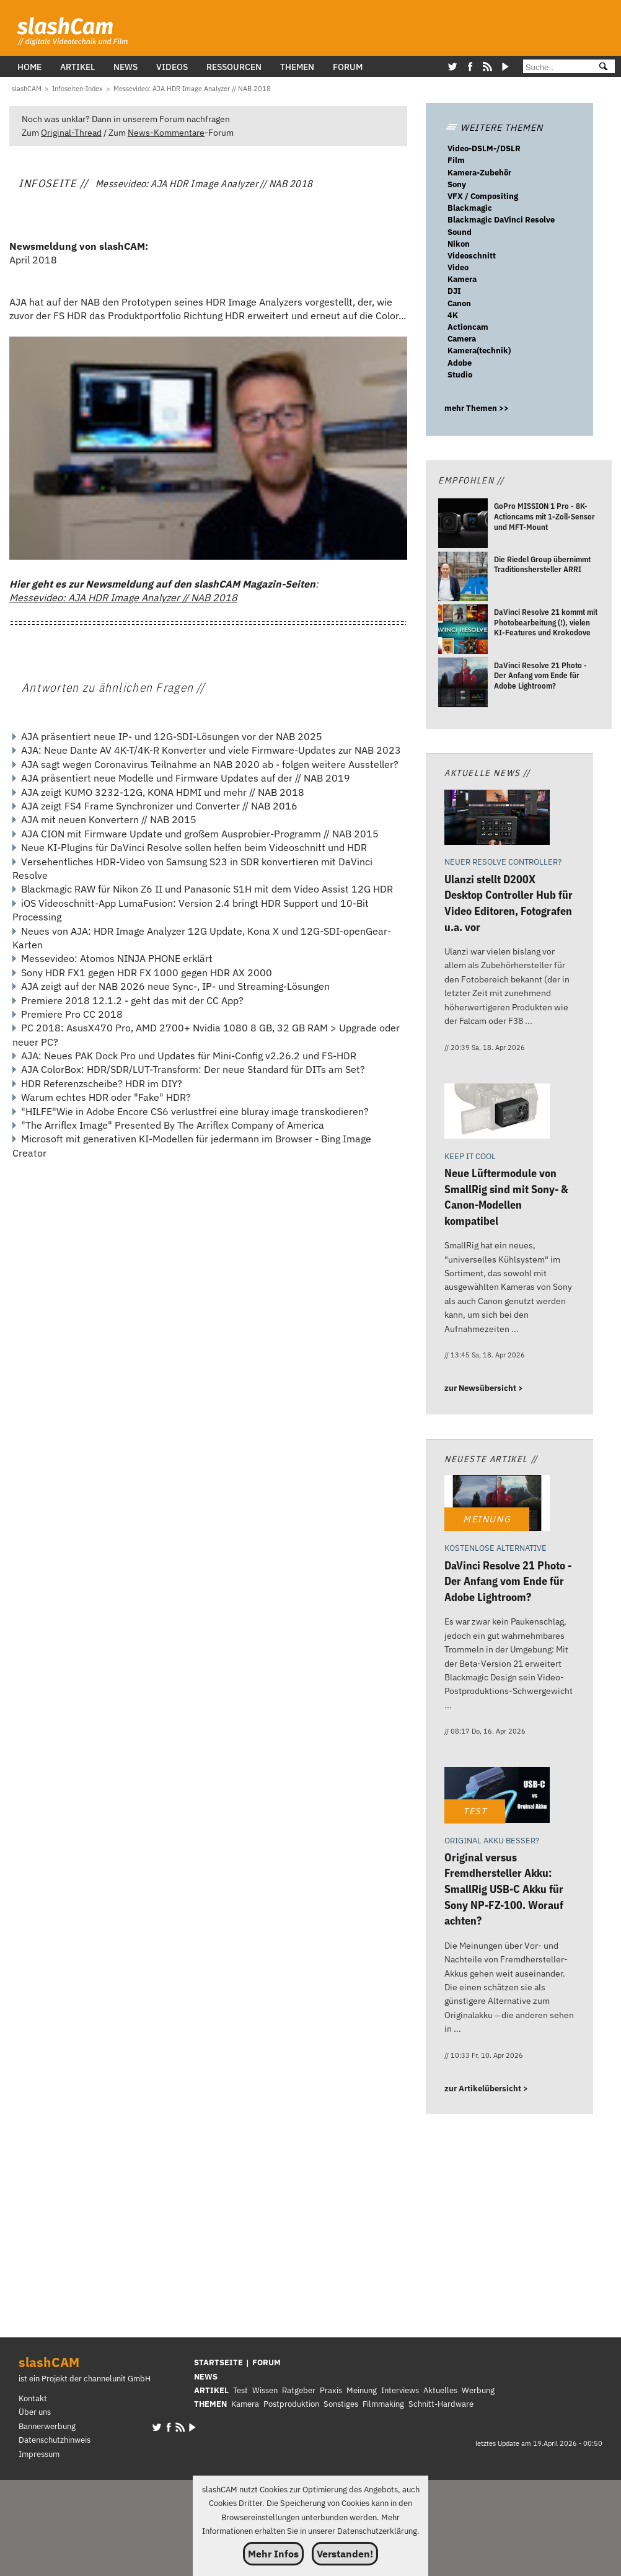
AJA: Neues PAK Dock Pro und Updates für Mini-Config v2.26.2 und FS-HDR (188, 1055)
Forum (348, 67)
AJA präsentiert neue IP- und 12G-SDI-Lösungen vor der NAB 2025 (171, 736)
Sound (459, 232)
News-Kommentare (166, 132)
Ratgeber (298, 2390)
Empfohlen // (471, 480)
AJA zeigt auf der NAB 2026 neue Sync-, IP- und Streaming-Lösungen (175, 986)
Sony (456, 184)
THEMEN (210, 2404)
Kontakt (33, 2398)
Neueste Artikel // (491, 1459)
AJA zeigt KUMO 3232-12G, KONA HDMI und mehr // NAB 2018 (162, 792)
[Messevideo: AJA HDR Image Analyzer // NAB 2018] (192, 88)
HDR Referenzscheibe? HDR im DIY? (101, 1083)
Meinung (361, 2390)
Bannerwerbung (47, 2426)
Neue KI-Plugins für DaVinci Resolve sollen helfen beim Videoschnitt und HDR (194, 847)
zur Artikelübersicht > (486, 2088)
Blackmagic (469, 208)
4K (452, 315)
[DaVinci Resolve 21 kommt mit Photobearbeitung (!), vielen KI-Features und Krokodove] (463, 630)
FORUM (266, 2362)
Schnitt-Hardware (440, 2404)
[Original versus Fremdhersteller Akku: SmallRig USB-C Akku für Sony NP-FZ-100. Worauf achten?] (497, 1796)
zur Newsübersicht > (483, 1388)
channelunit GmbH (117, 2378)
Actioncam (467, 327)
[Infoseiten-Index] (77, 88)
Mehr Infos (273, 2553)
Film (456, 160)
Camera (461, 338)
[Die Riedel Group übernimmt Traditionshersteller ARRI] (463, 578)
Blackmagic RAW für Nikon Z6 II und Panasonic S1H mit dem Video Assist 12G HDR (207, 889)
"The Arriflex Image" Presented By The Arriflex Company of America (172, 1125)
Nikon (458, 244)
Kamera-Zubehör (479, 172)
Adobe (459, 363)
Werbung (478, 2390)
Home (29, 67)
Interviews (400, 2390)
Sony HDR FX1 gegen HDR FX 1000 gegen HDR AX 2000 (146, 972)
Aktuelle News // (487, 773)
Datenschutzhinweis (54, 2440)
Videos (172, 67)
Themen (297, 67)
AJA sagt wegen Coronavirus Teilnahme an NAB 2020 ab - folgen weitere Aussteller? (210, 764)
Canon (459, 303)
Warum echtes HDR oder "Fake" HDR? (106, 1097)
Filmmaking (383, 2404)
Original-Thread (71, 132)
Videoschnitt (471, 255)
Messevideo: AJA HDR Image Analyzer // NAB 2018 (123, 597)
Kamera (462, 279)
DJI (454, 291)
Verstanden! (345, 2553)
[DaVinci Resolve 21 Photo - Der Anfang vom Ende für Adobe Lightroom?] (463, 684)
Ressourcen (234, 67)
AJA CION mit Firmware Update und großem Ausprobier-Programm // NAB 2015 (200, 833)
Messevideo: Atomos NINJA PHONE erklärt (117, 958)
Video (458, 267)
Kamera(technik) (479, 350)
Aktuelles (440, 2390)
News (125, 67)
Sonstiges (341, 2404)
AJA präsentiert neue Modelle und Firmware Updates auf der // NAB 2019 (185, 778)
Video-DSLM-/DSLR (484, 148)
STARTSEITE (218, 2362)
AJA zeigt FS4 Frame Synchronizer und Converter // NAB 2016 (159, 806)
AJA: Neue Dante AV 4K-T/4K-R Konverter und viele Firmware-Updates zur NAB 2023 (211, 750)
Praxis (331, 2390)
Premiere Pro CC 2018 (72, 1014)
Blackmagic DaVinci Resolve (501, 219)
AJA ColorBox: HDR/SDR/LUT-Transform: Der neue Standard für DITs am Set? (193, 1069)
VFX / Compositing (482, 196)
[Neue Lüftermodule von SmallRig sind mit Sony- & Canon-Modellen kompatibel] (497, 1112)
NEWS (206, 2376)
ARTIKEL (211, 2390)
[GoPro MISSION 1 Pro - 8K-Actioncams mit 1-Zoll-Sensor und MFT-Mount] (463, 525)
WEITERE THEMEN (494, 127)
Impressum (39, 2454)
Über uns (35, 2412)
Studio (459, 374)
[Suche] (555, 67)
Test (240, 2390)
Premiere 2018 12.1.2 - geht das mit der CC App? (132, 1000)
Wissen (265, 2390)
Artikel (77, 67)
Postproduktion (291, 2404)
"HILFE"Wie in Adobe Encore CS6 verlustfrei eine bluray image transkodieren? (195, 1111)
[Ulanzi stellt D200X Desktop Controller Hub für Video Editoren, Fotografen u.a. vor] (497, 819)
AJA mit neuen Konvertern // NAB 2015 (108, 819)
